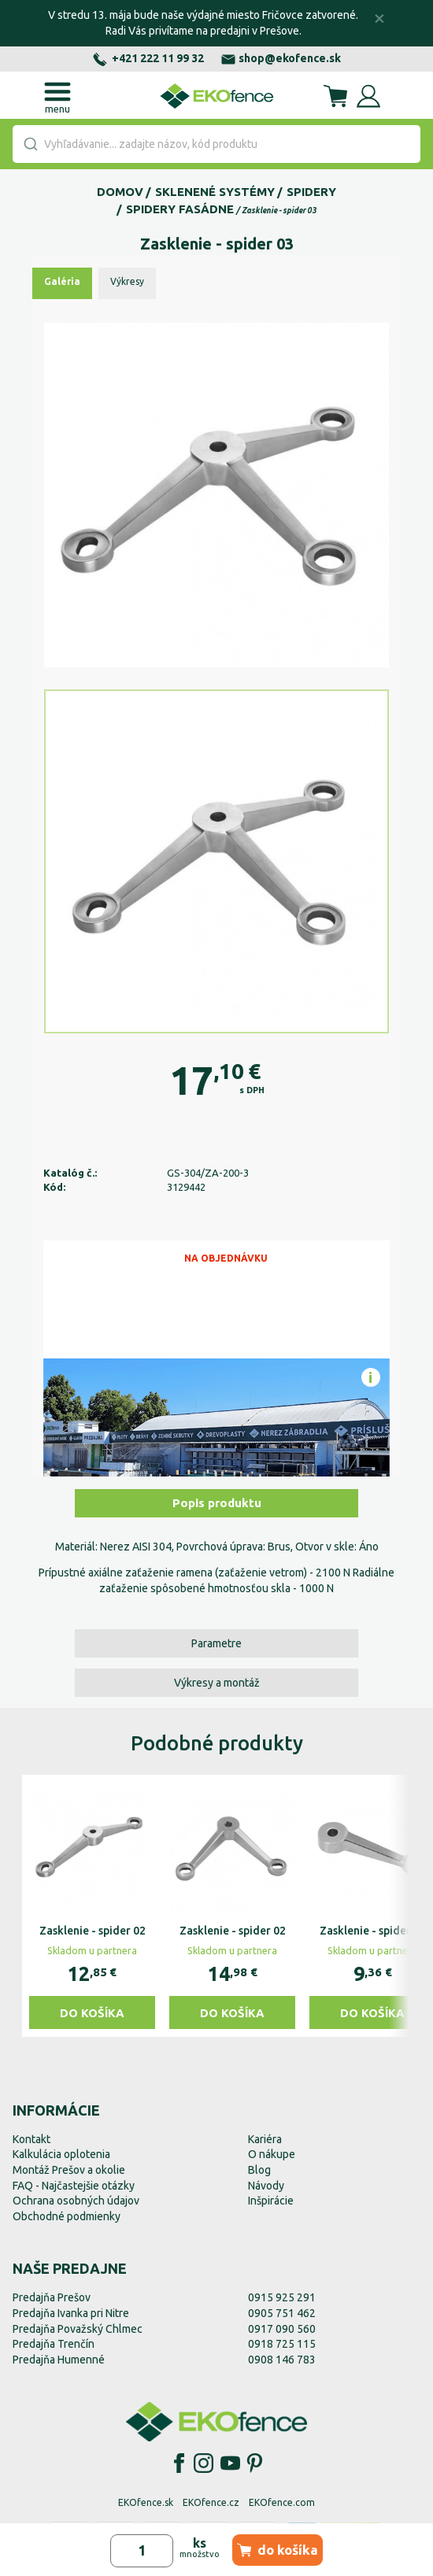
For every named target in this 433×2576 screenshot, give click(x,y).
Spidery (311, 191)
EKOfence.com (282, 2502)
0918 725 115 (282, 2344)
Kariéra (265, 2139)
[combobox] (216, 144)
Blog (259, 2170)
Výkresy (127, 281)
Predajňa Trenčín (53, 2344)
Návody (266, 2185)
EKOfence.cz (211, 2502)
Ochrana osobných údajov (76, 2200)
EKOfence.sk (145, 2502)
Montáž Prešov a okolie (69, 2170)
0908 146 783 (282, 2359)
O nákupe (271, 2154)
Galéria (62, 281)
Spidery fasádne (180, 209)
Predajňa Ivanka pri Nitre (71, 2313)
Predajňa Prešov (52, 2297)
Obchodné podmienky (66, 2216)
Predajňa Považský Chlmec (77, 2329)
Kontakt (31, 2139)
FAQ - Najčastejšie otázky (74, 2185)
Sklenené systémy (215, 191)
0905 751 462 (282, 2313)
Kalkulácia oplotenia (61, 2154)
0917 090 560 (282, 2329)
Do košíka (92, 2013)
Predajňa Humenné (59, 2359)
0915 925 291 (282, 2297)
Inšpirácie (271, 2200)
